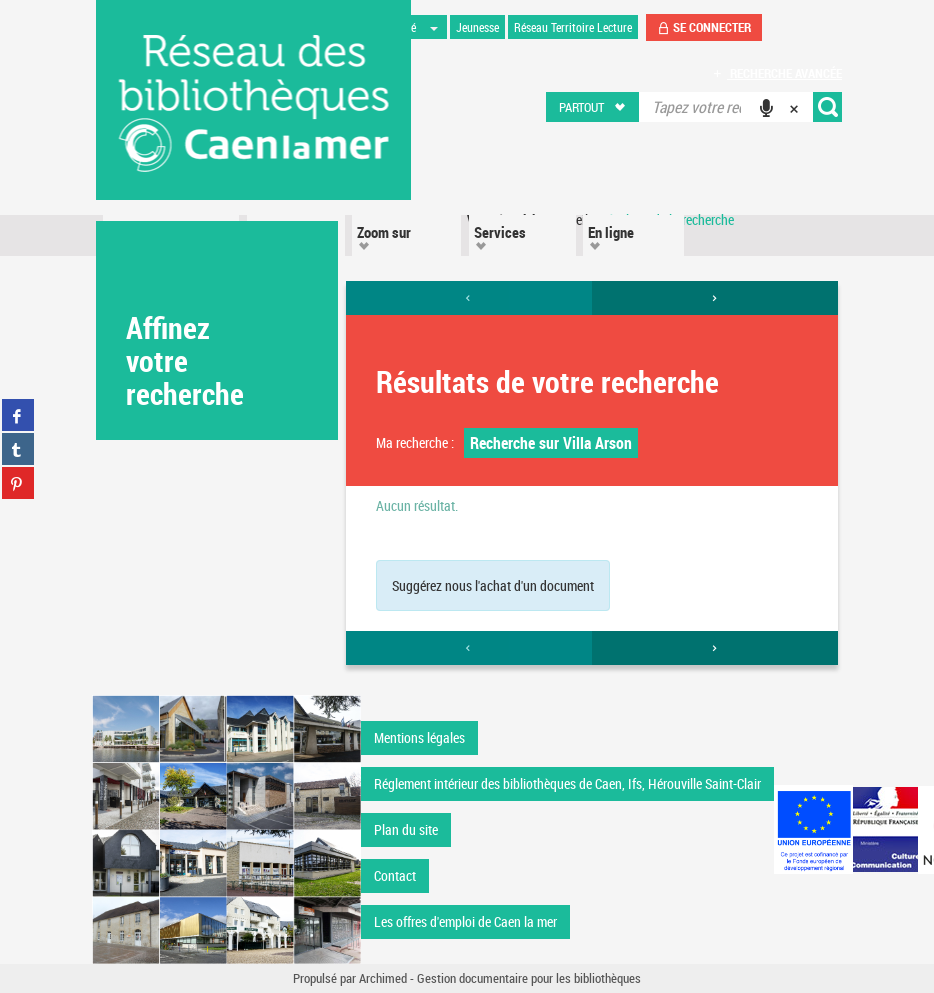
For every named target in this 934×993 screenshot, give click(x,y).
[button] (593, 107)
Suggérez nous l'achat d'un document (493, 585)
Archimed (383, 978)
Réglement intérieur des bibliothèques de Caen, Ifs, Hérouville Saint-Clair (567, 783)
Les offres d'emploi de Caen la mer (465, 921)
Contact (395, 875)
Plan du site (406, 829)
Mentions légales (419, 737)
